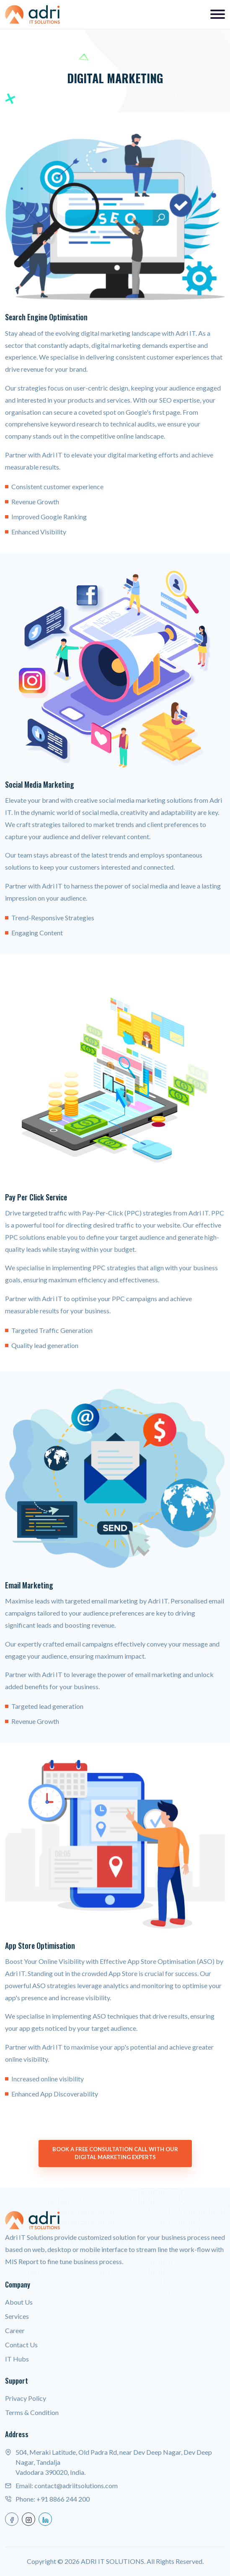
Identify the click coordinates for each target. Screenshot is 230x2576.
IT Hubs (17, 2359)
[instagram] (28, 2519)
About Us (19, 2302)
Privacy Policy (25, 2398)
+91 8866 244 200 (63, 2499)
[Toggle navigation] (217, 14)
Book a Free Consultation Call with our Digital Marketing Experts (115, 2153)
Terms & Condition (32, 2412)
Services (17, 2316)
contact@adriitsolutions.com (76, 2485)
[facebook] (11, 2519)
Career (15, 2330)
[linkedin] (45, 2519)
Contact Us (21, 2345)
